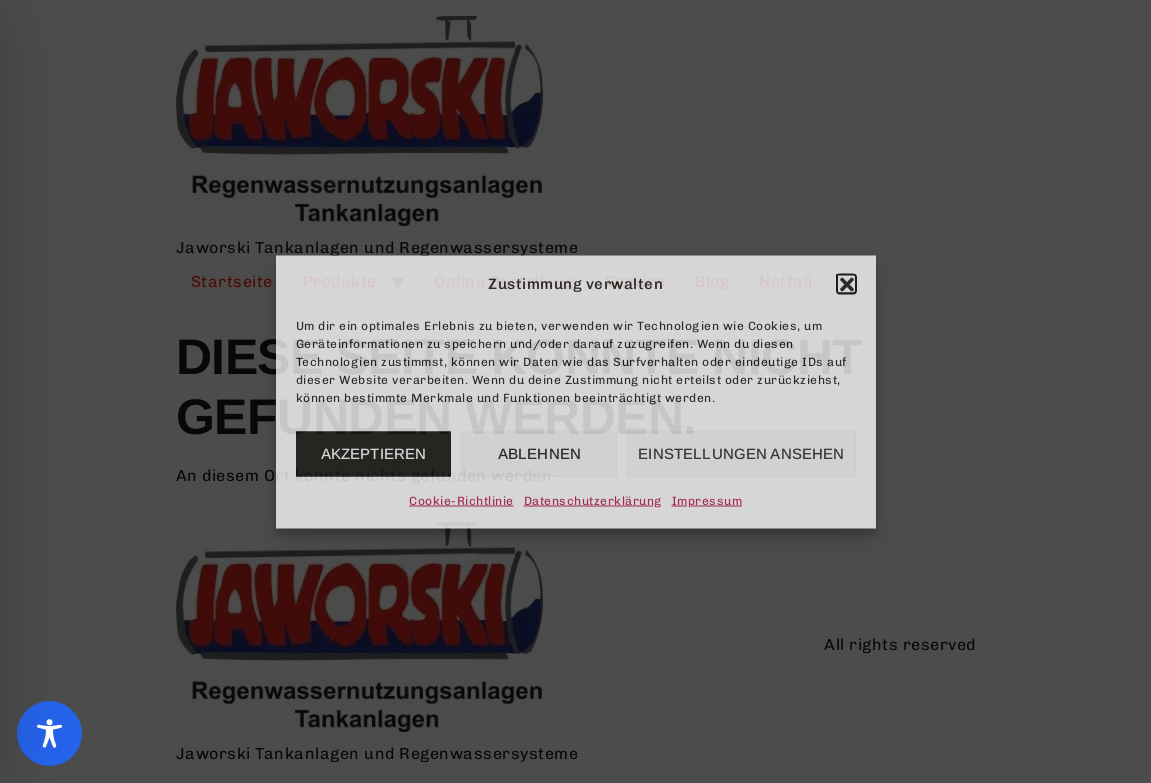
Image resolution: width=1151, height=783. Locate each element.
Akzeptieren (374, 453)
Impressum (707, 500)
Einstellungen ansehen (741, 453)
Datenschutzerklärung (593, 500)
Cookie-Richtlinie (461, 500)
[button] (846, 283)
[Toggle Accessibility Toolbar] (49, 733)
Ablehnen (539, 453)
